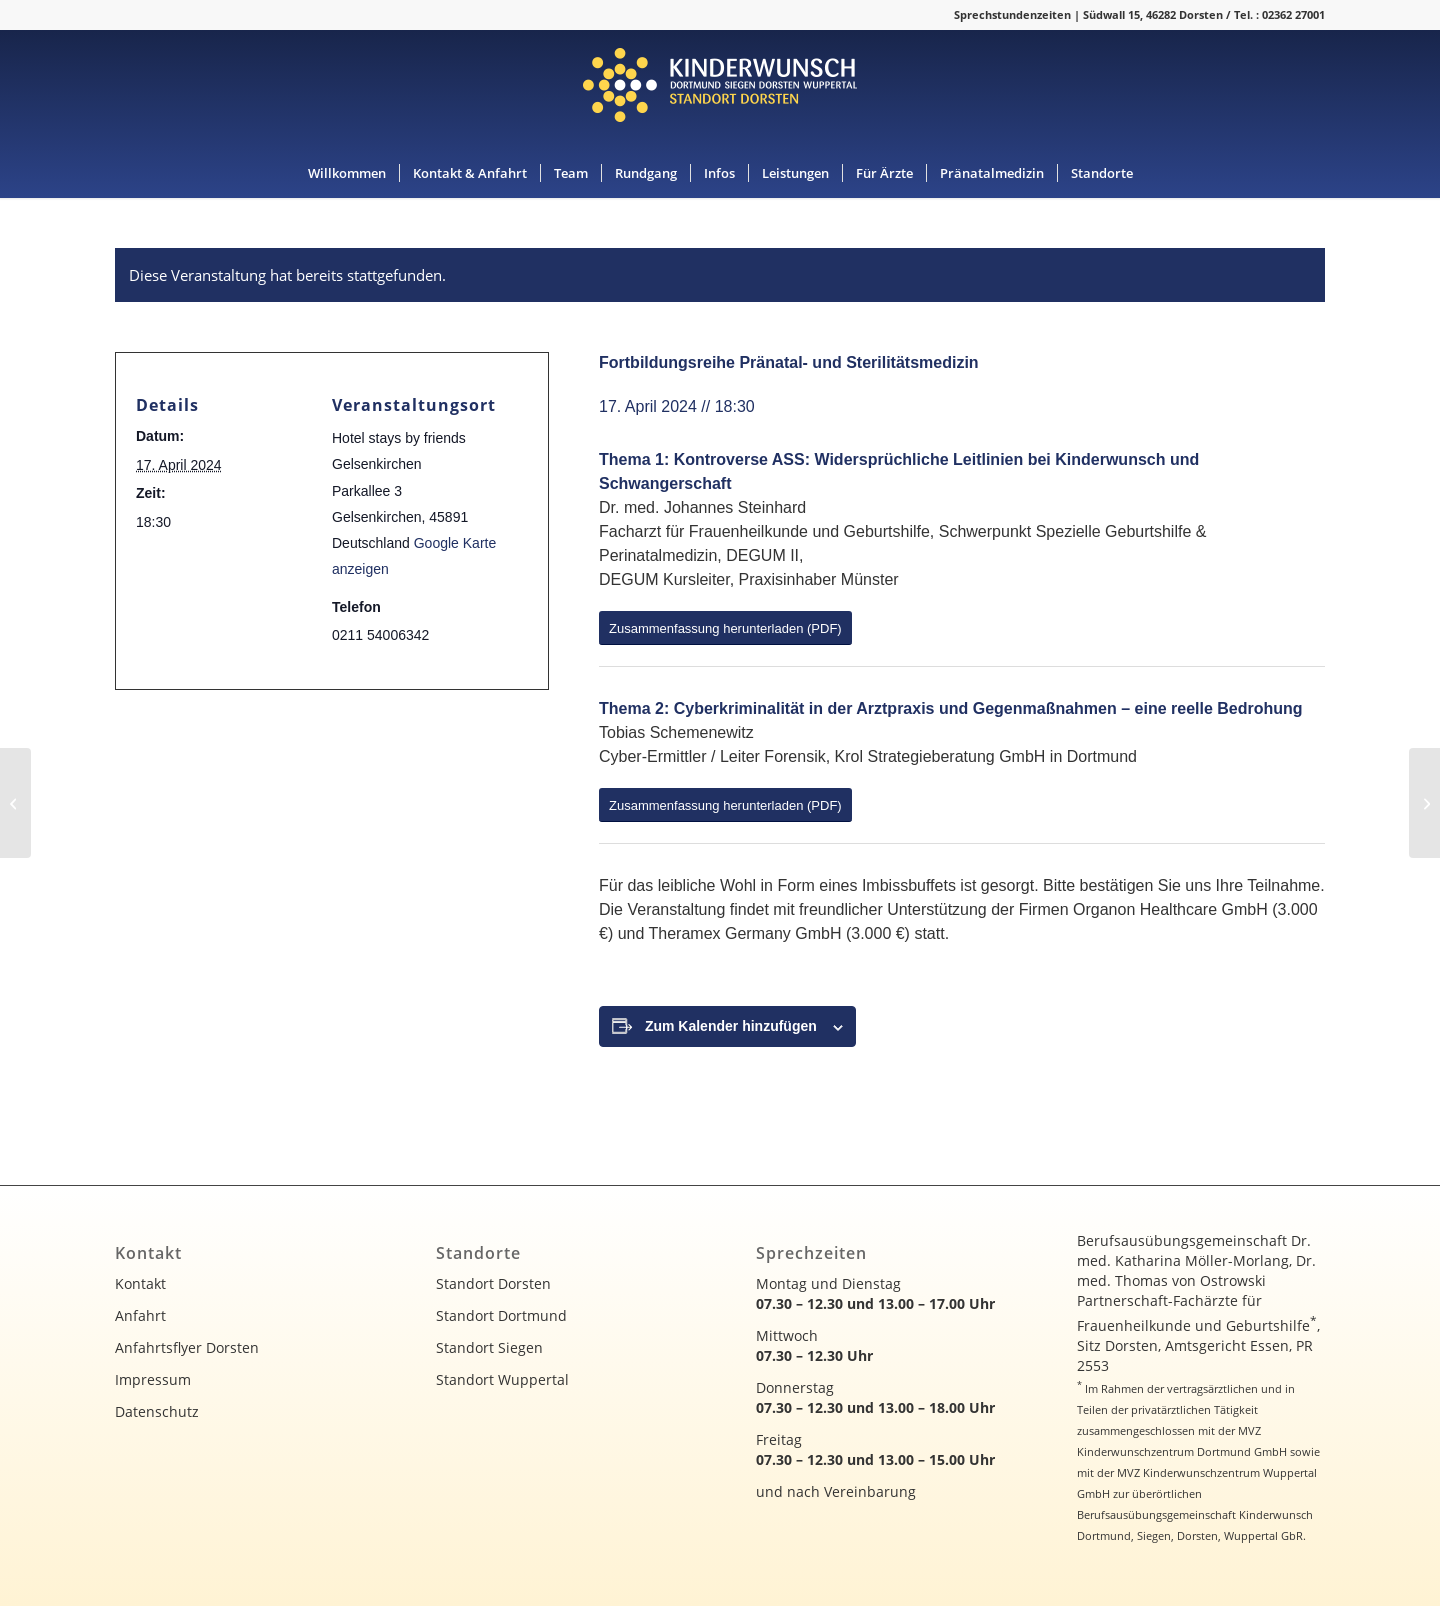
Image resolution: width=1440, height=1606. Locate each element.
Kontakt (140, 1283)
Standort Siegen (489, 1347)
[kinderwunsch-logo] (720, 89)
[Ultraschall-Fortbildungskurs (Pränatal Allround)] (1424, 803)
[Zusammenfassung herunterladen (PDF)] (725, 628)
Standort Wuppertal (502, 1379)
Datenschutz (157, 1411)
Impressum (153, 1379)
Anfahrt (140, 1315)
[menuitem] (347, 173)
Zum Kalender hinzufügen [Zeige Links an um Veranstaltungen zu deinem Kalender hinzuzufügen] (731, 1026)
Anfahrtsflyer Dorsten (187, 1347)
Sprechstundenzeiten (1012, 14)
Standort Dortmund (501, 1315)
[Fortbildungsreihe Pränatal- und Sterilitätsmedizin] (15, 803)
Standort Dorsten (493, 1283)
